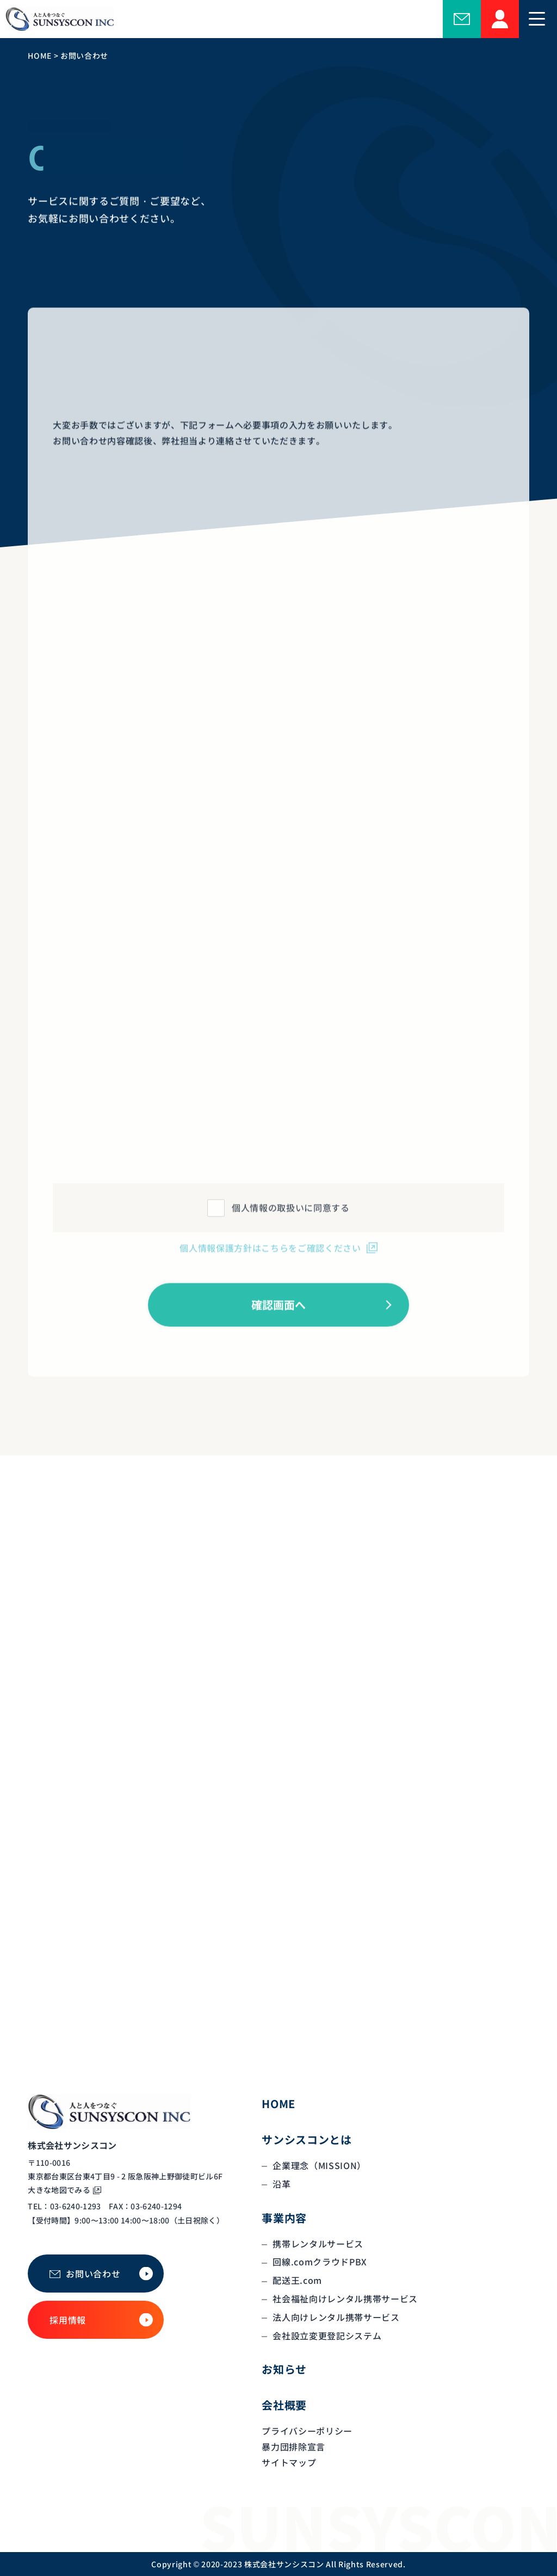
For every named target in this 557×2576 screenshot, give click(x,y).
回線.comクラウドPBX (320, 2261)
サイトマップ (289, 2462)
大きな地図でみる (59, 2189)
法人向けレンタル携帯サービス (336, 2317)
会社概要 (284, 2405)
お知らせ (284, 2369)
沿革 (281, 2183)
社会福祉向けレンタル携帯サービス (345, 2298)
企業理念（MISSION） (319, 2165)
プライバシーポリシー (307, 2430)
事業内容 (284, 2218)
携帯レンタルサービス (318, 2243)
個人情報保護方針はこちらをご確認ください (270, 1256)
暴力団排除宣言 (293, 2446)
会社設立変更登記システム (327, 2335)
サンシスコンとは (306, 2139)
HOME (278, 2103)
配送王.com (297, 2280)
